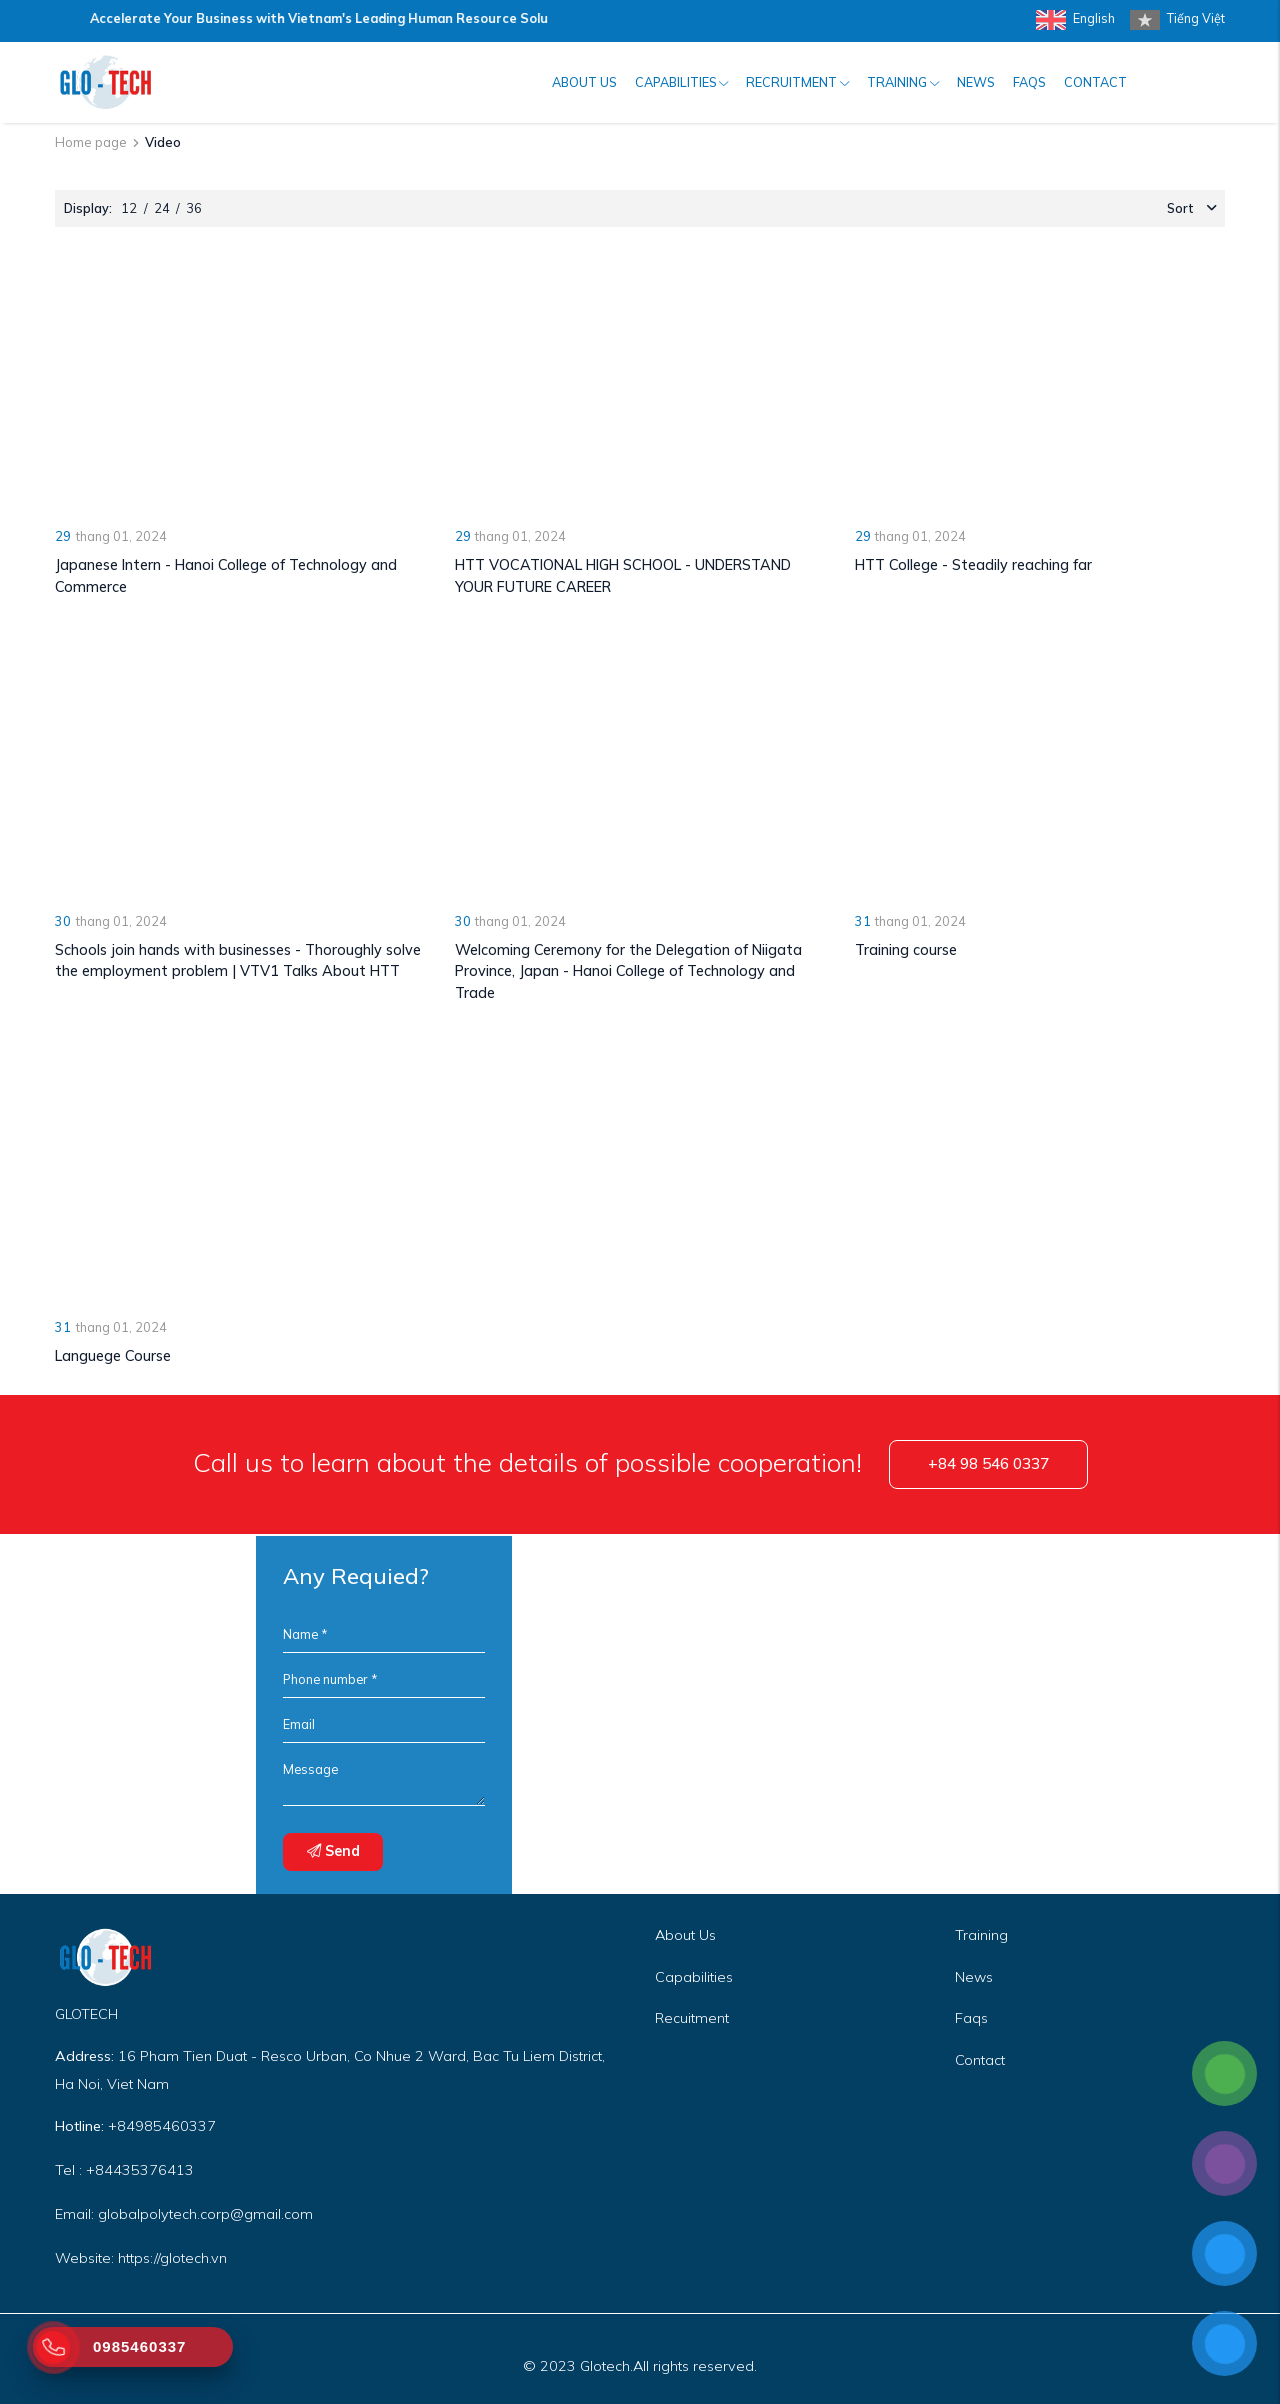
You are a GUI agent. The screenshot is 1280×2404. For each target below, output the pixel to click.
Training (903, 82)
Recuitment (692, 2018)
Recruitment (797, 82)
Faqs (971, 2018)
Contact (1095, 82)
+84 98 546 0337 (988, 1463)
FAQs (1029, 82)
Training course (906, 950)
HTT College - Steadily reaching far (973, 565)
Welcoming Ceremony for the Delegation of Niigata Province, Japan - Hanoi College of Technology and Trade (628, 971)
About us (584, 82)
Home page (91, 142)
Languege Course (113, 1356)
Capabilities (682, 82)
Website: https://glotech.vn (141, 2258)
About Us (685, 1935)
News (976, 82)
